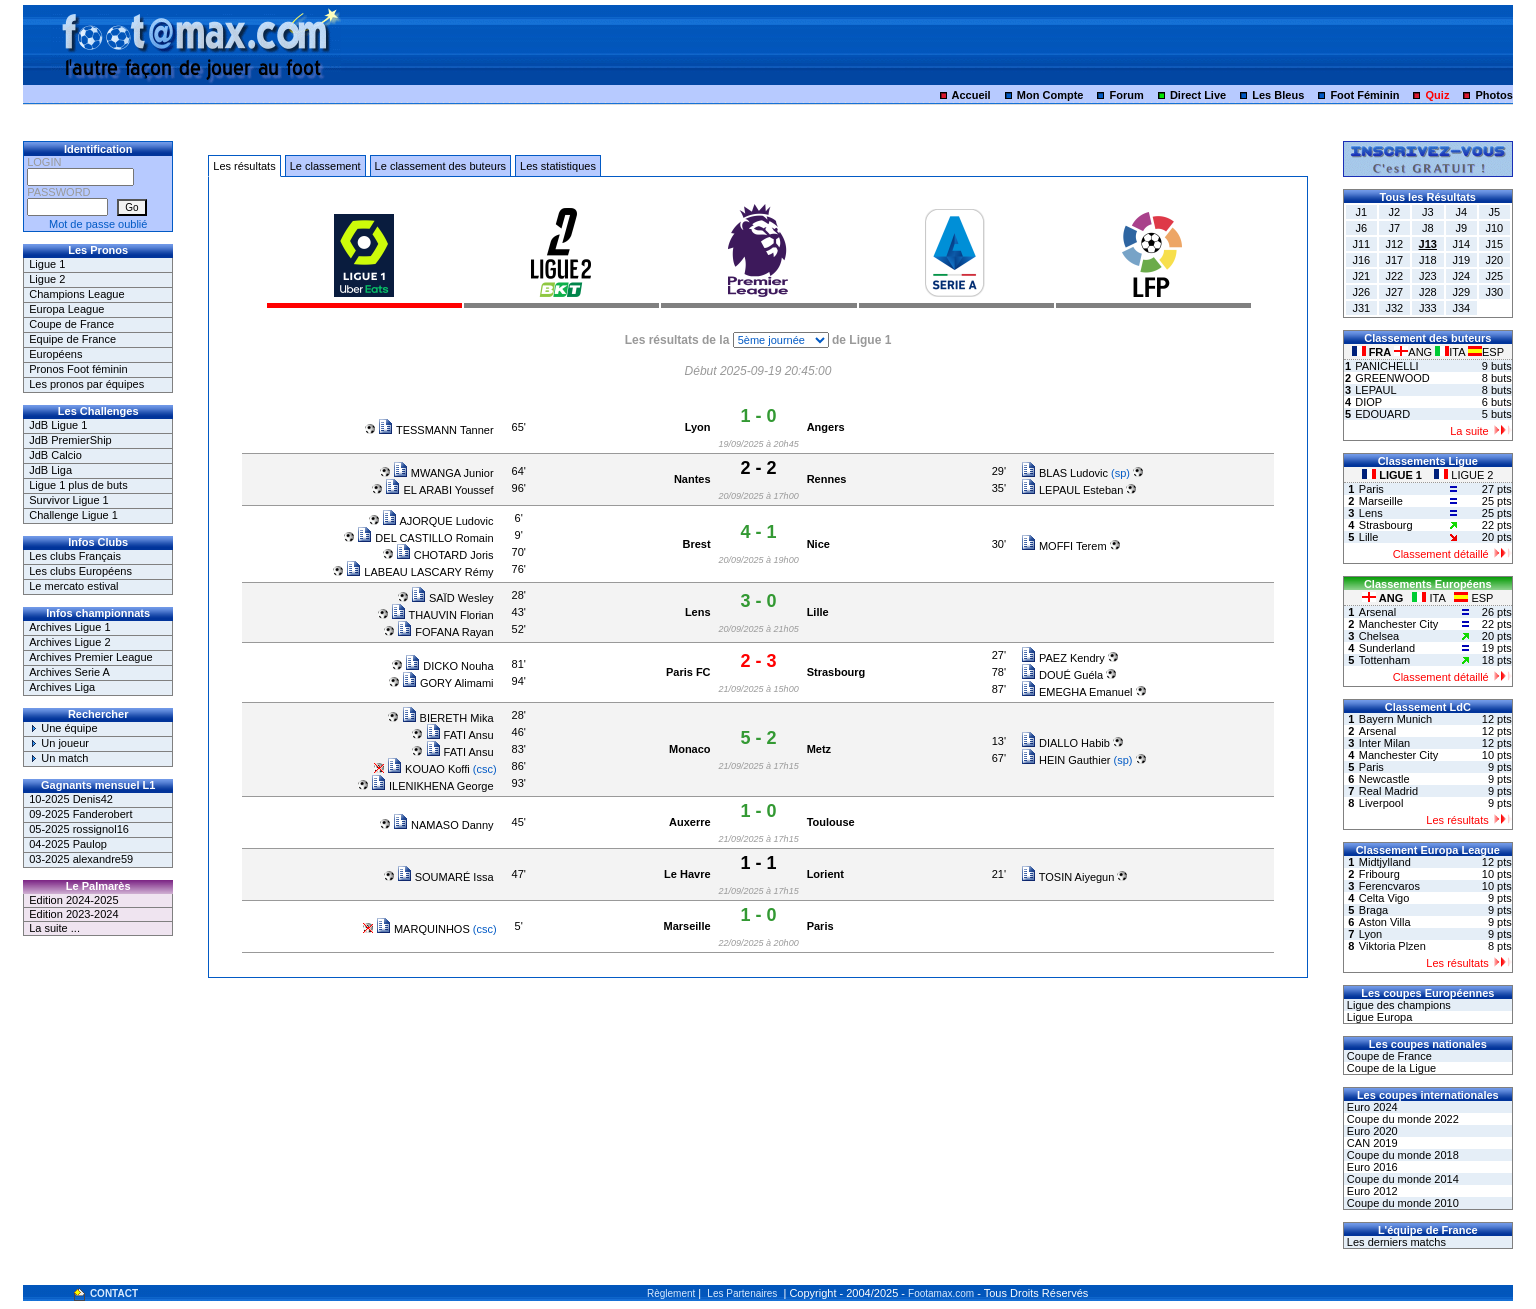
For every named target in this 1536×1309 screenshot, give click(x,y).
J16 (1361, 260)
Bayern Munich (1395, 719)
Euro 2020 (1371, 1131)
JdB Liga (50, 470)
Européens (55, 354)
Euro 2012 (1371, 1191)
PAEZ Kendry (1063, 658)
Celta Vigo (1384, 898)
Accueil (971, 95)
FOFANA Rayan (445, 632)
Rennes (827, 479)
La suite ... (54, 928)
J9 (1461, 228)
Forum (1127, 95)
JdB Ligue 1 (58, 425)
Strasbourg (836, 672)
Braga (1373, 910)
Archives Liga (62, 687)
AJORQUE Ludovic (438, 521)
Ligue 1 (47, 264)
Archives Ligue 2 (69, 642)
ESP (1486, 352)
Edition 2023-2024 (73, 914)
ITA (1451, 352)
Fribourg (1379, 874)
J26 (1361, 292)
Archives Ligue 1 (69, 627)
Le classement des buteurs (440, 166)
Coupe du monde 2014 (1401, 1179)
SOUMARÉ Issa (445, 877)
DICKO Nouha (449, 666)
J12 (1394, 244)
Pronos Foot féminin (78, 369)
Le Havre (687, 874)
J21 (1361, 276)
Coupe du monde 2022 (1401, 1119)
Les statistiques (558, 166)
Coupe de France (71, 324)
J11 (1361, 244)
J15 (1494, 244)
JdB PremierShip (70, 440)
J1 (1361, 212)
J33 (1428, 308)
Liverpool (1381, 803)
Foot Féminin (1364, 95)
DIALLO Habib (1065, 743)
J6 (1361, 228)
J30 (1494, 292)
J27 (1394, 292)
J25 (1494, 276)
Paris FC (688, 672)
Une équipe (63, 728)
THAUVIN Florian (442, 615)
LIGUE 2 (1463, 475)
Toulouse (831, 822)
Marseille (686, 926)
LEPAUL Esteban (1072, 490)
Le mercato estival (73, 586)
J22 (1394, 276)
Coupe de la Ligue (1390, 1068)
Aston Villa (1385, 922)
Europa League (66, 309)
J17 (1394, 260)
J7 (1394, 228)
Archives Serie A (69, 672)
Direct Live (1198, 95)
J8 (1428, 228)
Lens (698, 612)
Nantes (692, 479)
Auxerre (690, 822)
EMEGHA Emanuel (1077, 692)
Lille (818, 612)
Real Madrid (1388, 791)
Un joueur (59, 743)
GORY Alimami (448, 683)
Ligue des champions (1397, 1005)
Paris (820, 926)
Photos (1494, 95)
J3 (1428, 212)
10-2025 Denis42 (71, 799)
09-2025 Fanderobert (80, 814)
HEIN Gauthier (1066, 760)
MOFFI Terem (1064, 546)
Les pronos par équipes (86, 384)
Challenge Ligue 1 (73, 515)
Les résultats (244, 166)
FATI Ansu (460, 735)
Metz (819, 749)
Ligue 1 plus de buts (78, 485)
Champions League (76, 294)
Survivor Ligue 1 (69, 500)
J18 (1428, 260)
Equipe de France (72, 339)
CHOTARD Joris (445, 555)
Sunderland (1387, 648)
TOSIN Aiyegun (1067, 877)
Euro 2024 (1371, 1107)
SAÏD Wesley (452, 598)
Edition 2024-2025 (73, 900)
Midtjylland (1385, 862)
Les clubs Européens (80, 571)
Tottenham (1384, 660)
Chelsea (1379, 636)
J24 (1461, 276)
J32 (1394, 308)
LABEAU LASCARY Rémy (419, 572)
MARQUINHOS (423, 929)
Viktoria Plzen (1392, 946)
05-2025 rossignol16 (79, 829)
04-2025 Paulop (68, 844)
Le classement (325, 166)
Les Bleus (1278, 95)
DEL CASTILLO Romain (425, 538)
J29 (1461, 292)
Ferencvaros (1389, 886)
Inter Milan (1384, 743)
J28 (1428, 292)
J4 (1461, 212)
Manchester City (1398, 624)
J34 (1461, 308)
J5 (1494, 212)
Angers (826, 427)
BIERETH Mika (448, 718)
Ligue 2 (47, 279)
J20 (1494, 260)
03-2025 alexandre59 (81, 859)
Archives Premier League (91, 657)
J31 (1361, 308)
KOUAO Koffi (428, 769)
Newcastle (1384, 779)
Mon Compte (1050, 95)
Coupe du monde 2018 (1401, 1155)
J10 (1494, 228)
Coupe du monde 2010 (1401, 1203)
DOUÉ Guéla (1062, 675)
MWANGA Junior (443, 473)
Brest (696, 544)
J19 (1461, 260)
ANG (1414, 352)
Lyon (698, 427)
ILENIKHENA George (432, 786)
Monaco (690, 749)
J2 (1394, 212)
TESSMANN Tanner (435, 430)
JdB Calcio (55, 455)
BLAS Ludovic (1064, 473)
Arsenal (1377, 612)
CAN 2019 (1371, 1143)
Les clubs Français (75, 556)
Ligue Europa (1378, 1017)
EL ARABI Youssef (439, 490)
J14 (1461, 244)
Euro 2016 (1371, 1167)
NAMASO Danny (443, 825)
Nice (818, 544)
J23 (1428, 276)
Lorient (825, 874)
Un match (58, 758)
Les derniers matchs (1395, 1242)
